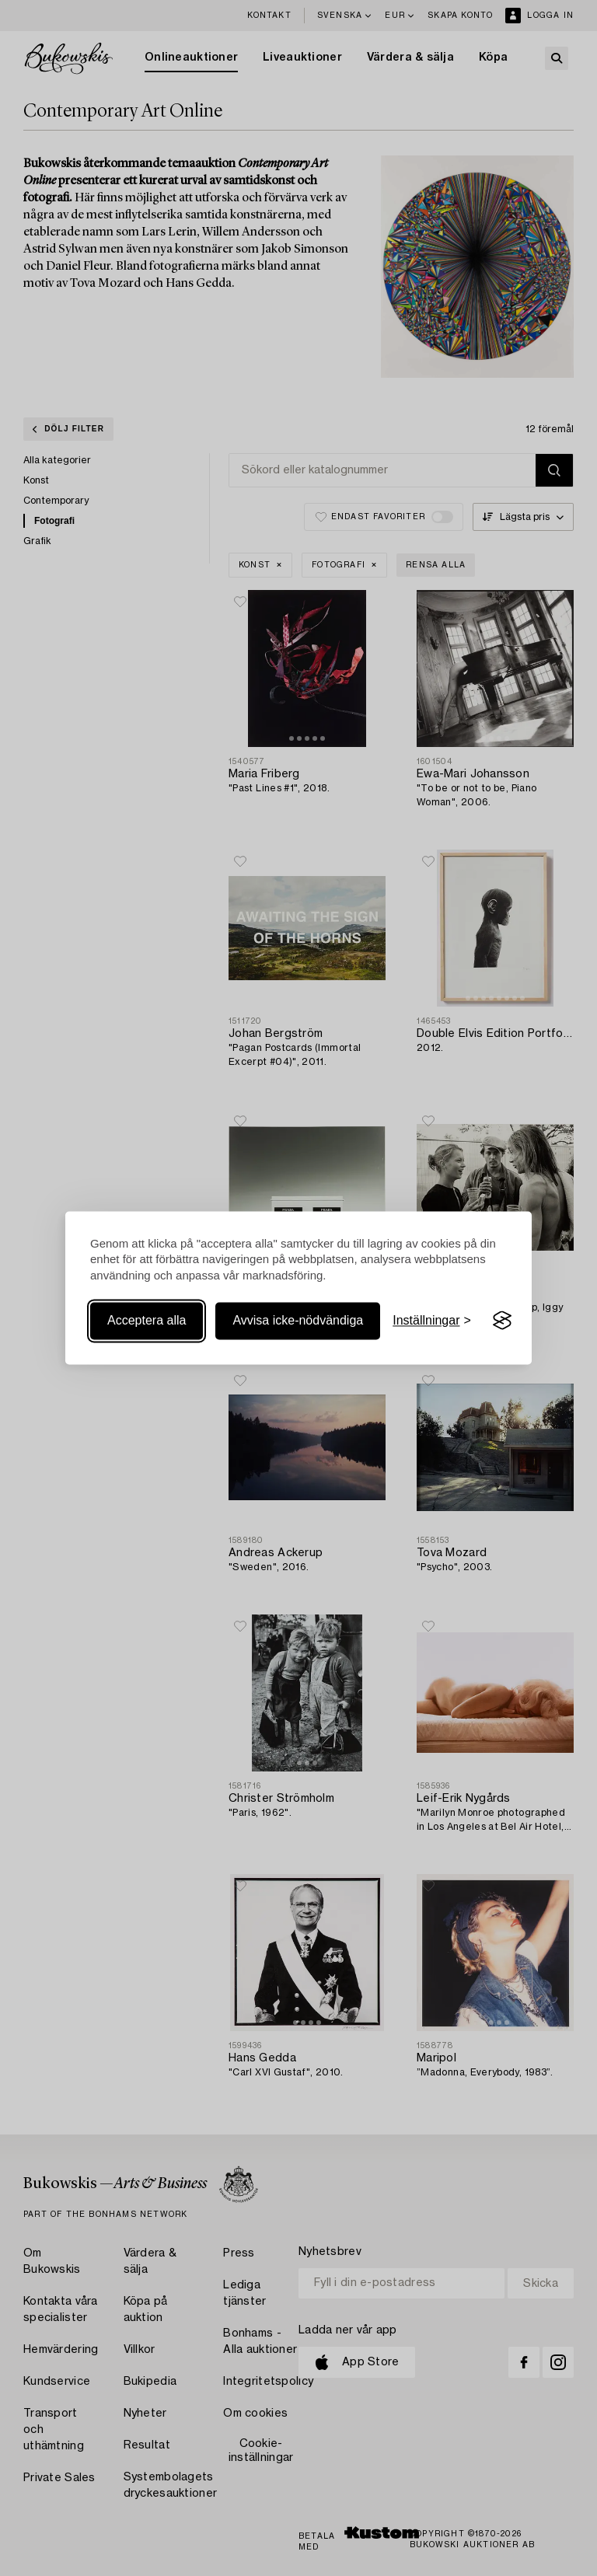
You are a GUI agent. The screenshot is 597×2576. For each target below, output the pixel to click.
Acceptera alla (146, 1320)
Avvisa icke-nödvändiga (297, 1320)
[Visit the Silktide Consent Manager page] (502, 1320)
